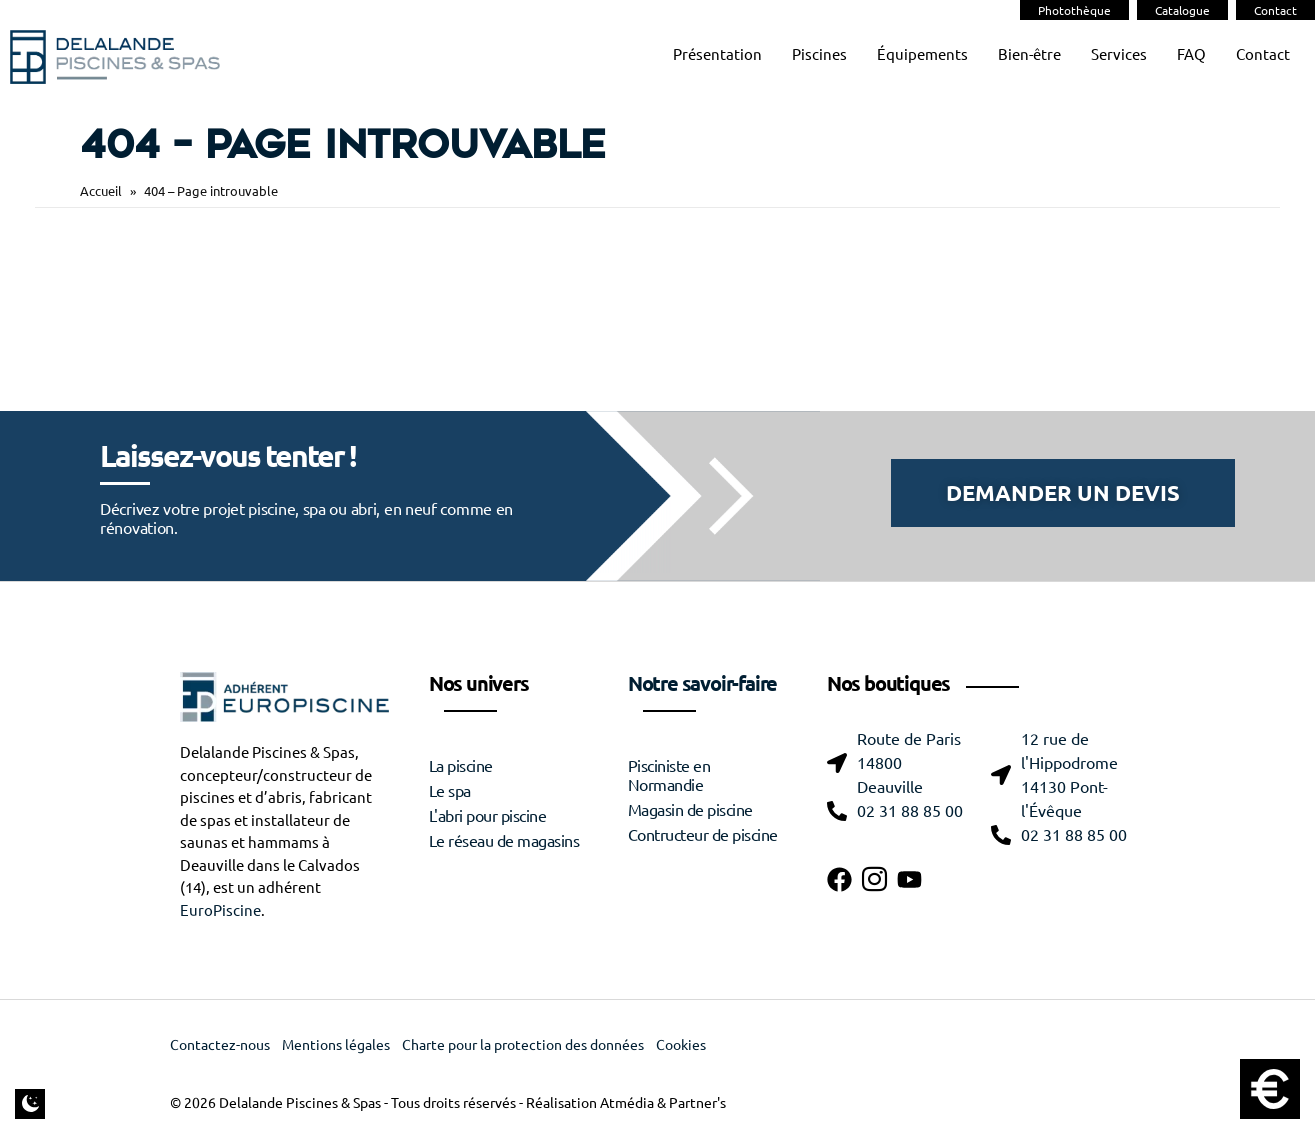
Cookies (681, 1045)
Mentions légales (336, 1045)
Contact (1275, 10)
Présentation (717, 54)
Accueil (101, 190)
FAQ (1191, 54)
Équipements (922, 54)
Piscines (819, 54)
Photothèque (1074, 10)
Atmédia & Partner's (663, 1103)
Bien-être (1029, 54)
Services (1119, 54)
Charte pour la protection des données (523, 1045)
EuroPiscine (220, 910)
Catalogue (1182, 10)
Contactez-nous (220, 1045)
